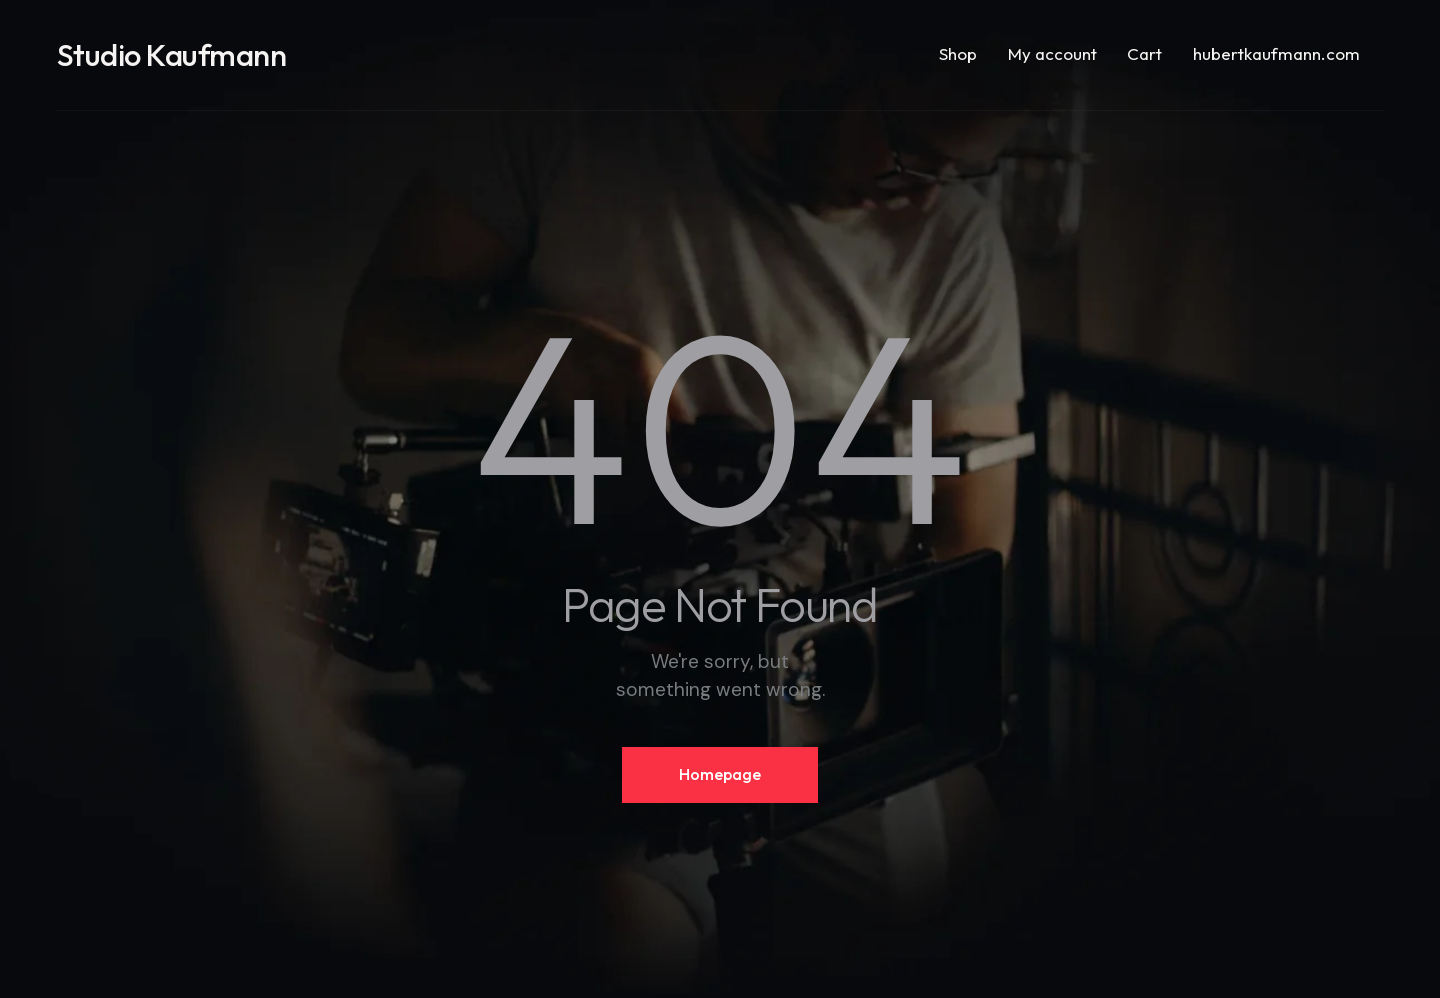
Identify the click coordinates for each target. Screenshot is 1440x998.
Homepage (720, 774)
